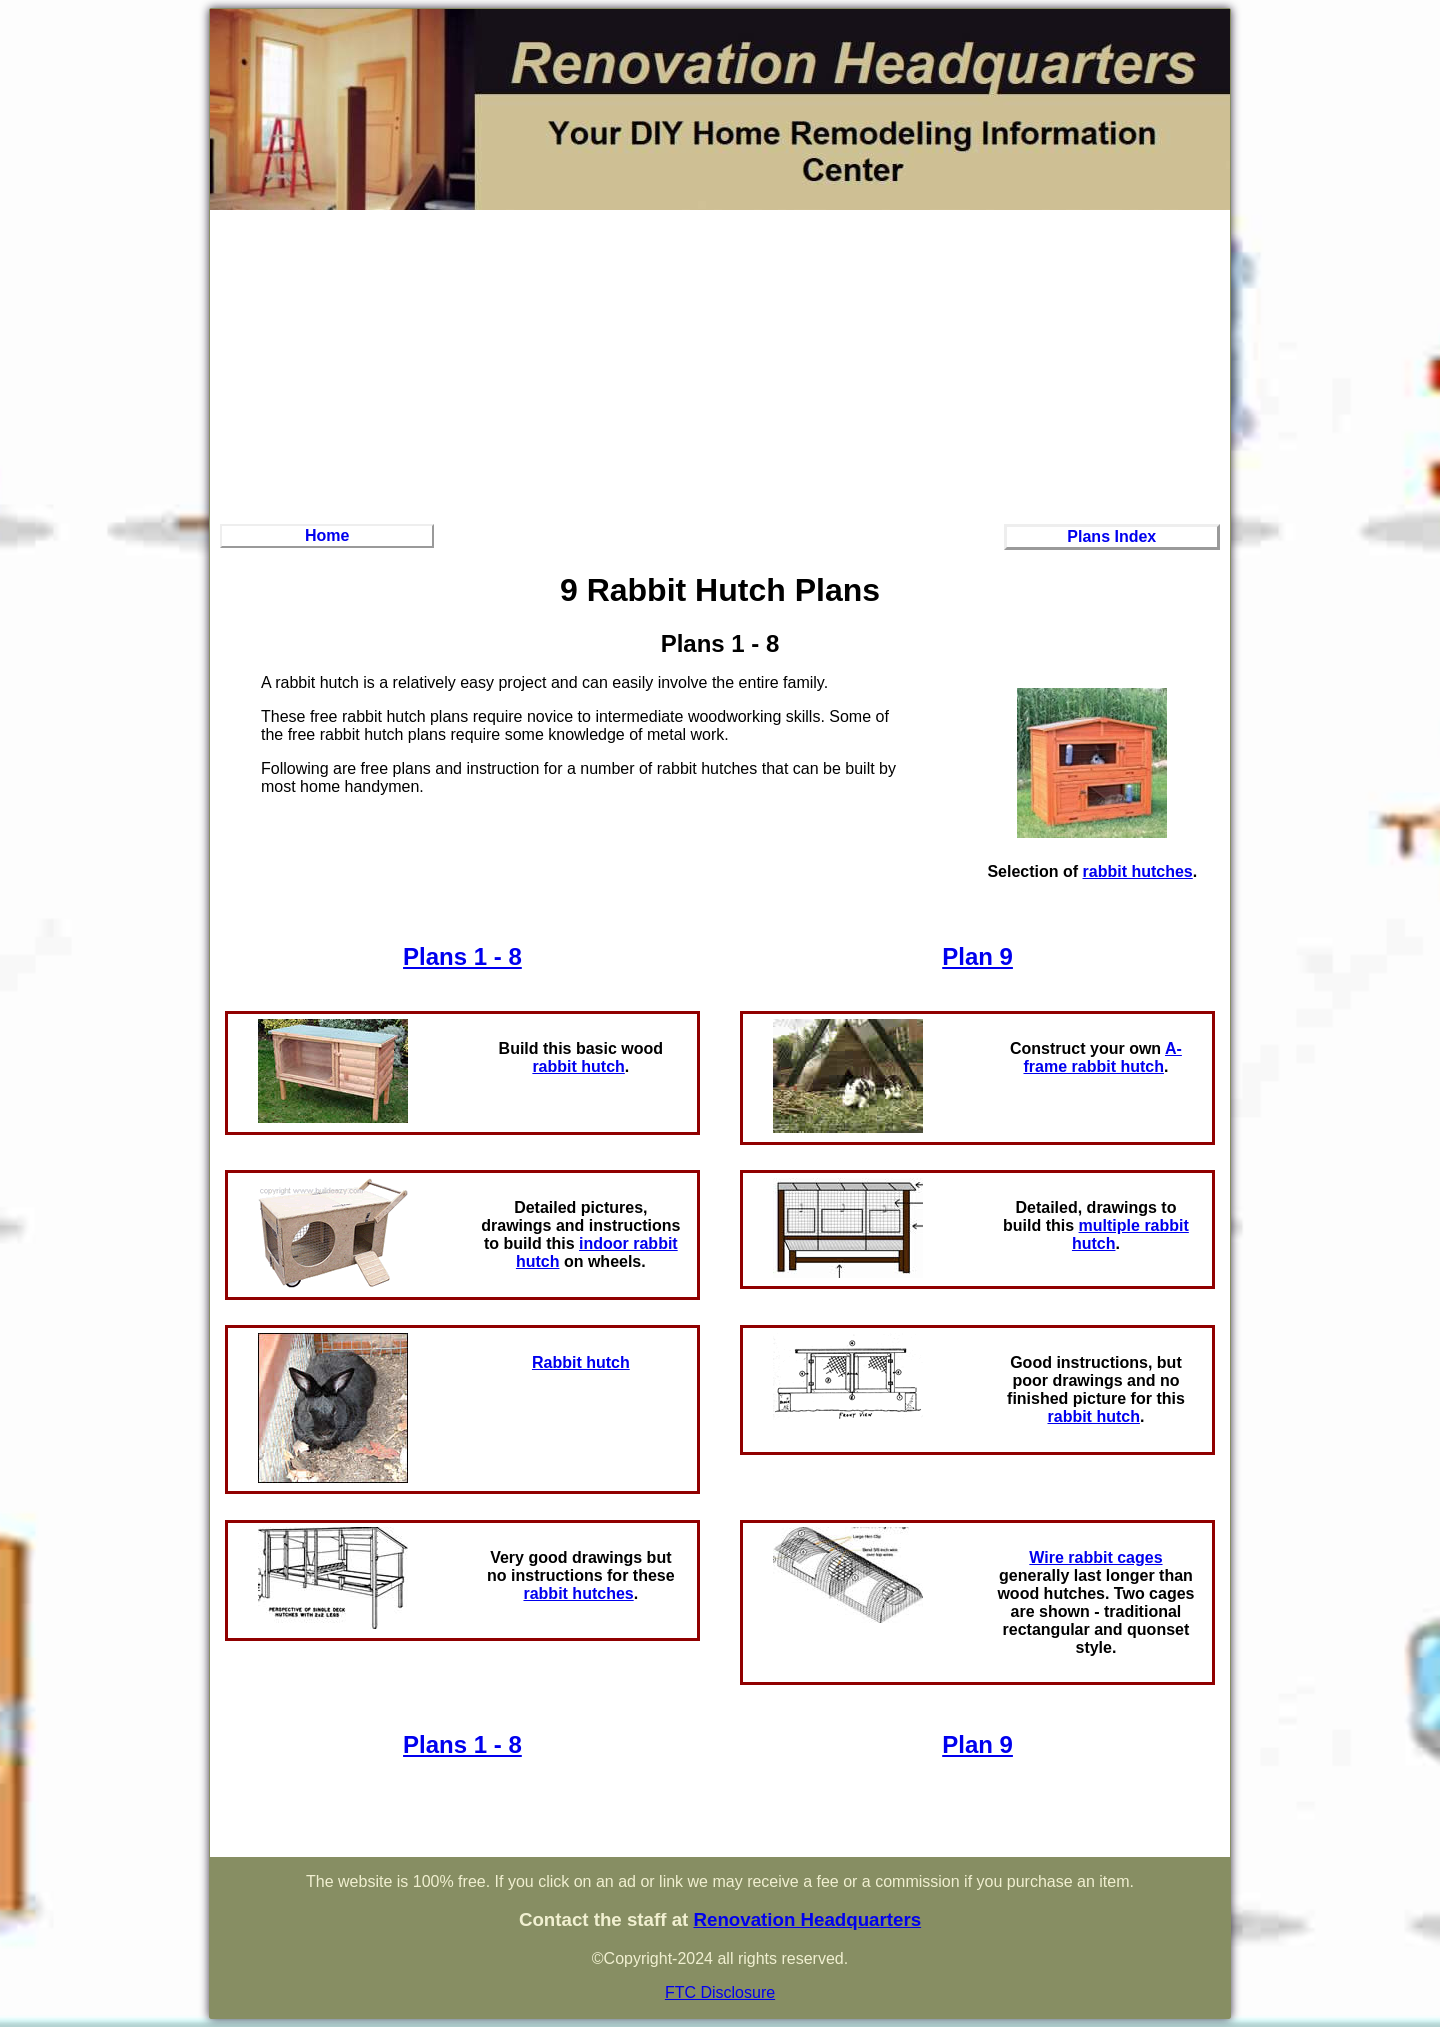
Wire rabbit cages (1095, 1557)
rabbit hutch (578, 1066)
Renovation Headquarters (807, 1919)
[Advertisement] (720, 364)
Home (327, 535)
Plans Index (1111, 536)
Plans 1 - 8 (462, 956)
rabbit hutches (1138, 871)
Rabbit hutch (581, 1362)
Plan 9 (977, 956)
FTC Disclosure (720, 1992)
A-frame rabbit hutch (1102, 1057)
